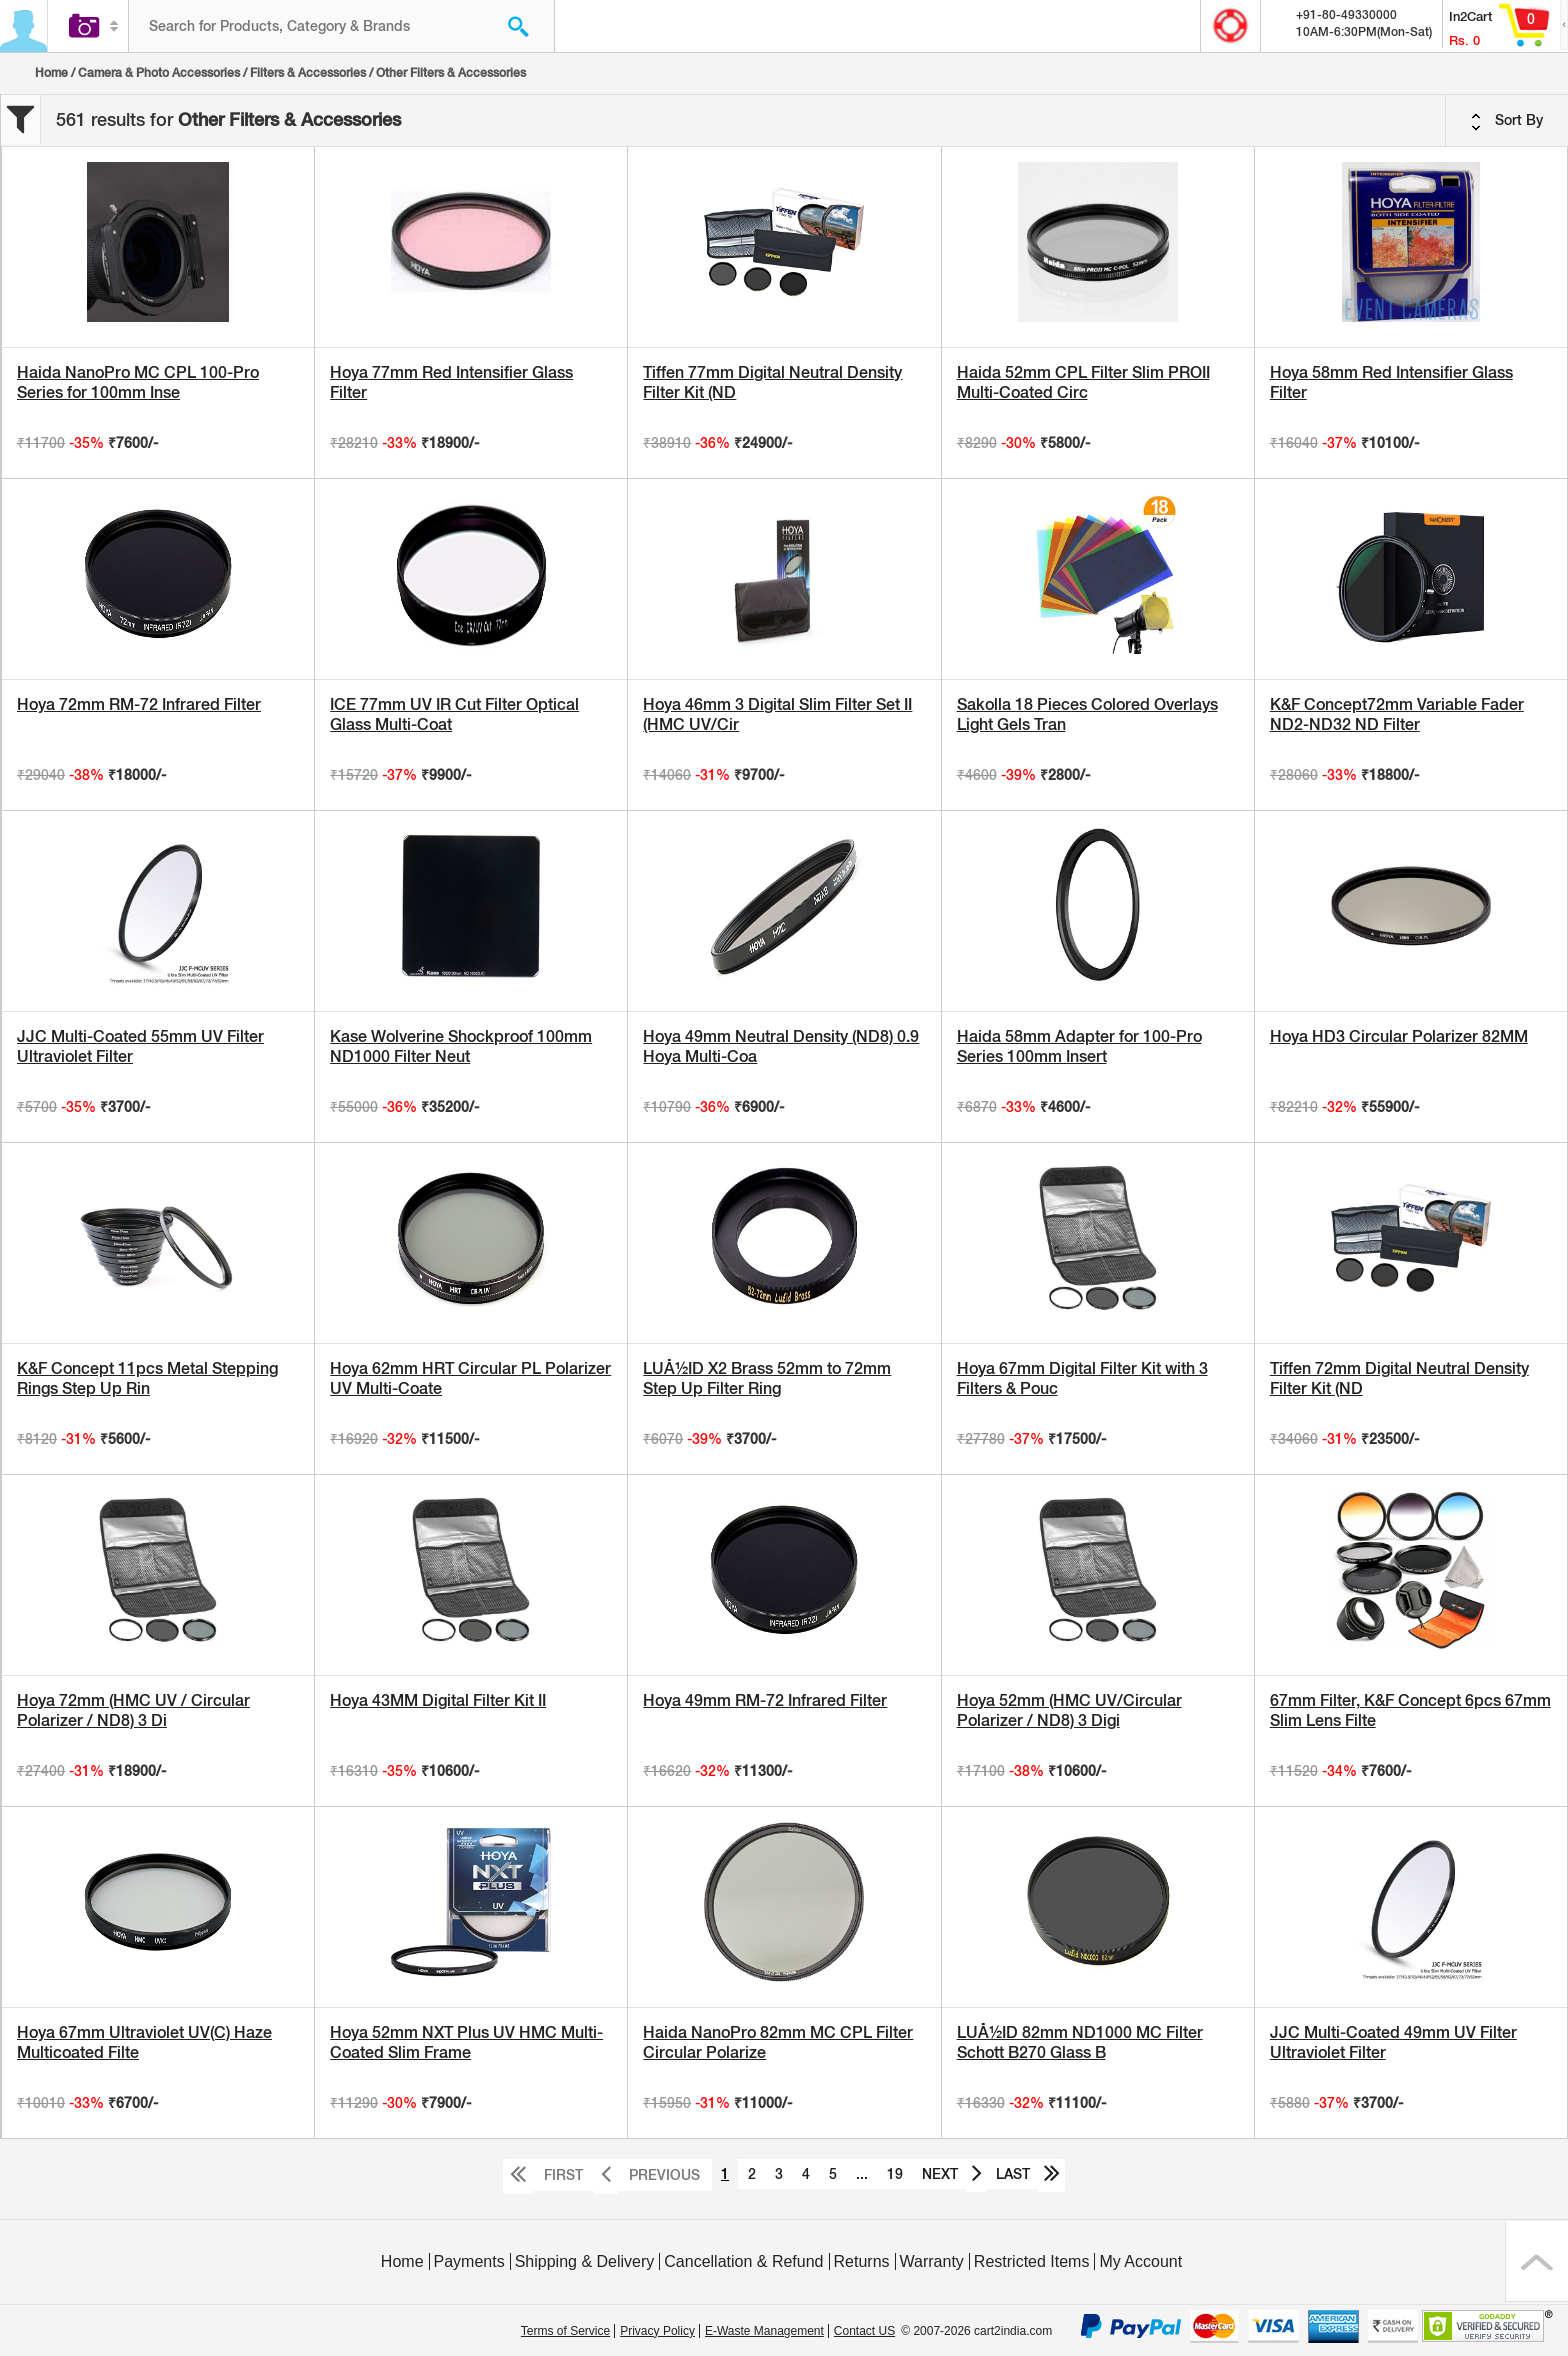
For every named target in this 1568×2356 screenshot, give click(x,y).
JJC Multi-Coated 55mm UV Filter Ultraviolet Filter (140, 1046)
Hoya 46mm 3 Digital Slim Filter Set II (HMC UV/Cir (777, 714)
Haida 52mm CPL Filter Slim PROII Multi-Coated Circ (1083, 382)
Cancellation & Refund (743, 2261)
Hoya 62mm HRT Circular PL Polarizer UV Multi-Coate (470, 1378)
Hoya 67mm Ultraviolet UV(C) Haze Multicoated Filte (144, 2042)
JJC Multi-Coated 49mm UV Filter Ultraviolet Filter (1393, 2042)
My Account (1140, 2261)
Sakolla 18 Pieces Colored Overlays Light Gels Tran (1087, 714)
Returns (862, 2261)
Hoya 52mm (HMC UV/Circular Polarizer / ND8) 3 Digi (1069, 1710)
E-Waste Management (764, 2331)
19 (895, 2174)
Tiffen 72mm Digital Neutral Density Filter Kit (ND (1399, 1378)
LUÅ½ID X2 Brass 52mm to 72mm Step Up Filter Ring (767, 1378)
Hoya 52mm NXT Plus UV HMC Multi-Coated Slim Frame (466, 2042)
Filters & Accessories (308, 73)
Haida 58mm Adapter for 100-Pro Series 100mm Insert (1079, 1046)
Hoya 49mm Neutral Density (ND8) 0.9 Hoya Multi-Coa (781, 1046)
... (862, 2174)
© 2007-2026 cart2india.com (976, 2331)
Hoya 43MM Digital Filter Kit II (438, 1700)
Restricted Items (1032, 2261)
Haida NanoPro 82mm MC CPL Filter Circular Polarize (778, 2042)
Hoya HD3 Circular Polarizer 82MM (1399, 1036)
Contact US (864, 2331)
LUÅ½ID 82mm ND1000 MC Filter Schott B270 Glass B (1080, 2042)
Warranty (932, 2261)
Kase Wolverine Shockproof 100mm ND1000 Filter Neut (461, 1046)
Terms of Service (565, 2331)
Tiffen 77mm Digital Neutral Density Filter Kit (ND (772, 382)
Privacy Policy (657, 2331)
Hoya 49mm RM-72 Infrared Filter (765, 1700)
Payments (469, 2261)
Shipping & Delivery (585, 2261)
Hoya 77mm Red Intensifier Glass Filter (451, 382)
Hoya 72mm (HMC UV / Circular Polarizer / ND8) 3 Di (133, 1710)
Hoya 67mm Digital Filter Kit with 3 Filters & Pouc (1082, 1378)
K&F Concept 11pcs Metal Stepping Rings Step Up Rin (147, 1378)
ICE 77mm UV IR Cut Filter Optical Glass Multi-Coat (454, 714)
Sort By (1507, 121)
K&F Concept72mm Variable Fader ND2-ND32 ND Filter (1397, 714)
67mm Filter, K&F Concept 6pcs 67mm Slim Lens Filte (1410, 1710)
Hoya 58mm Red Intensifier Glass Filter (1391, 382)
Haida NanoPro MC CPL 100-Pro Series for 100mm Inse (138, 382)
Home (51, 73)
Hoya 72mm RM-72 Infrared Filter (139, 704)
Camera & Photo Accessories (159, 73)
